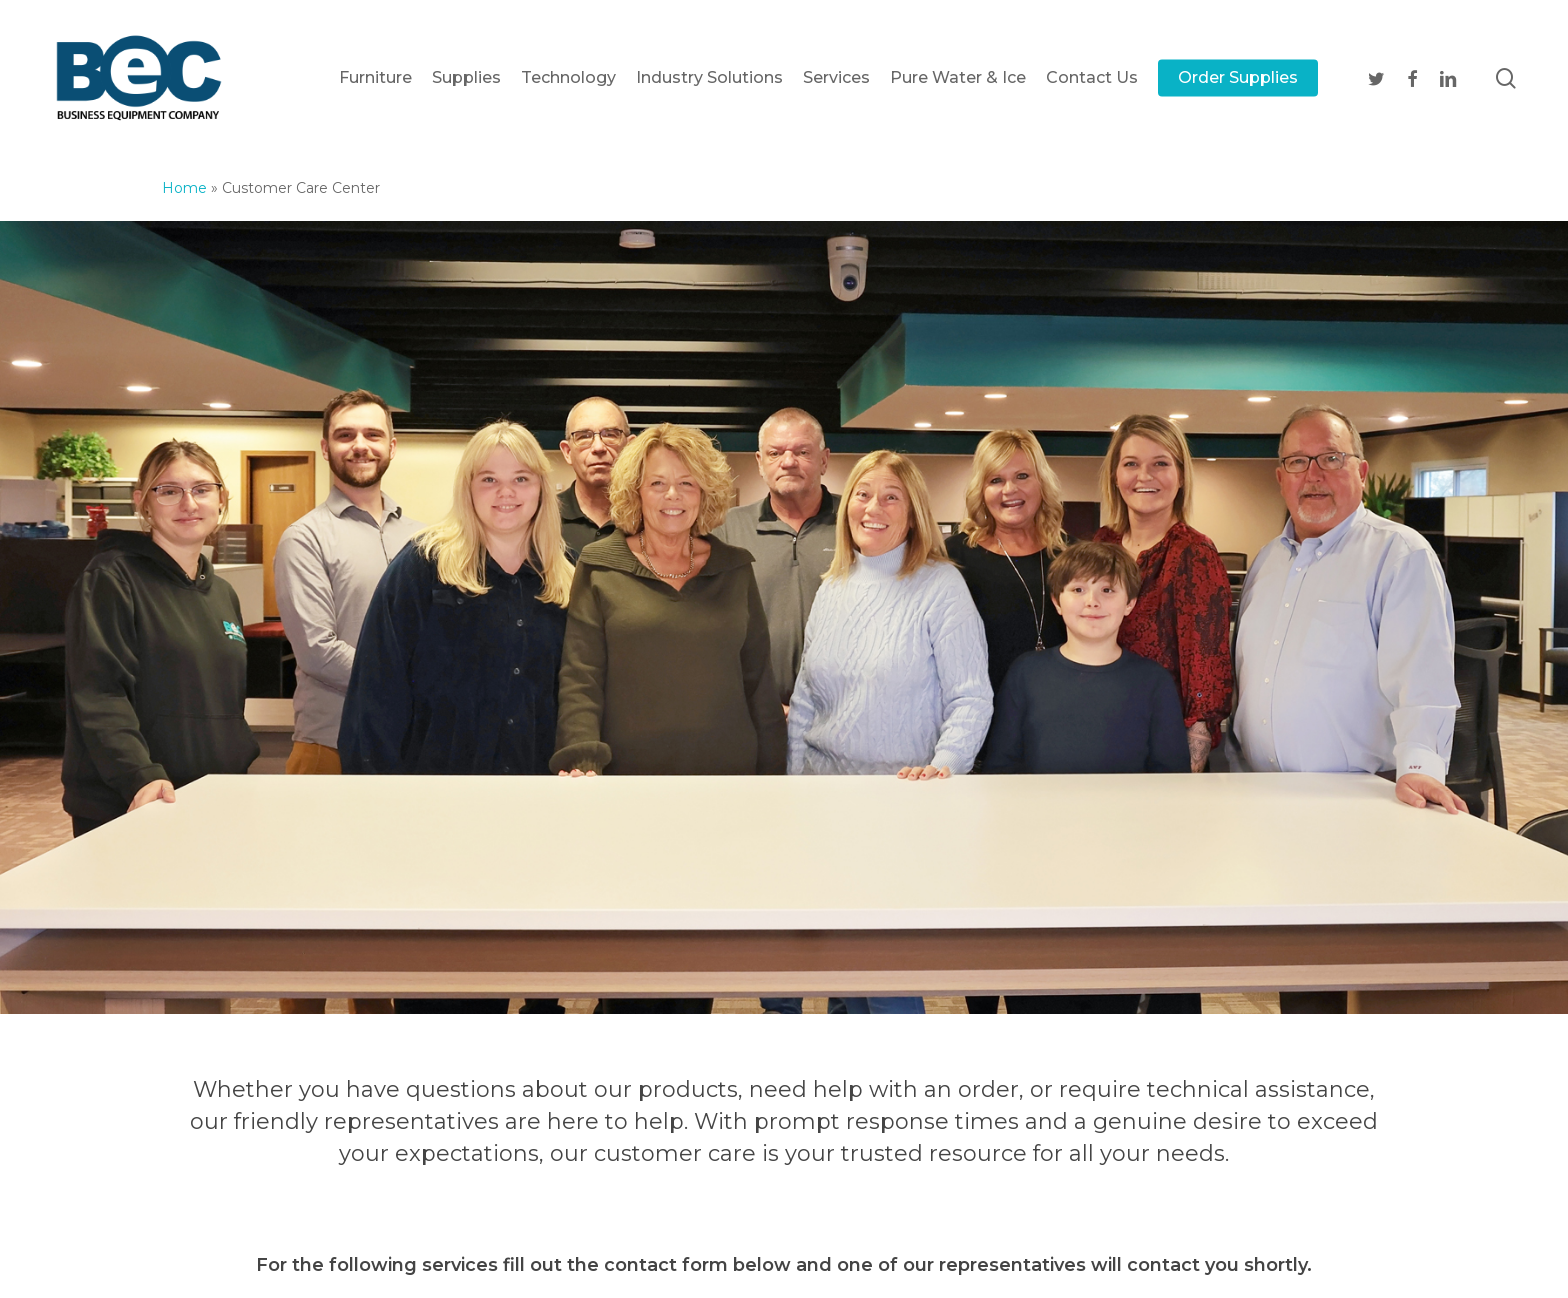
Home (184, 188)
